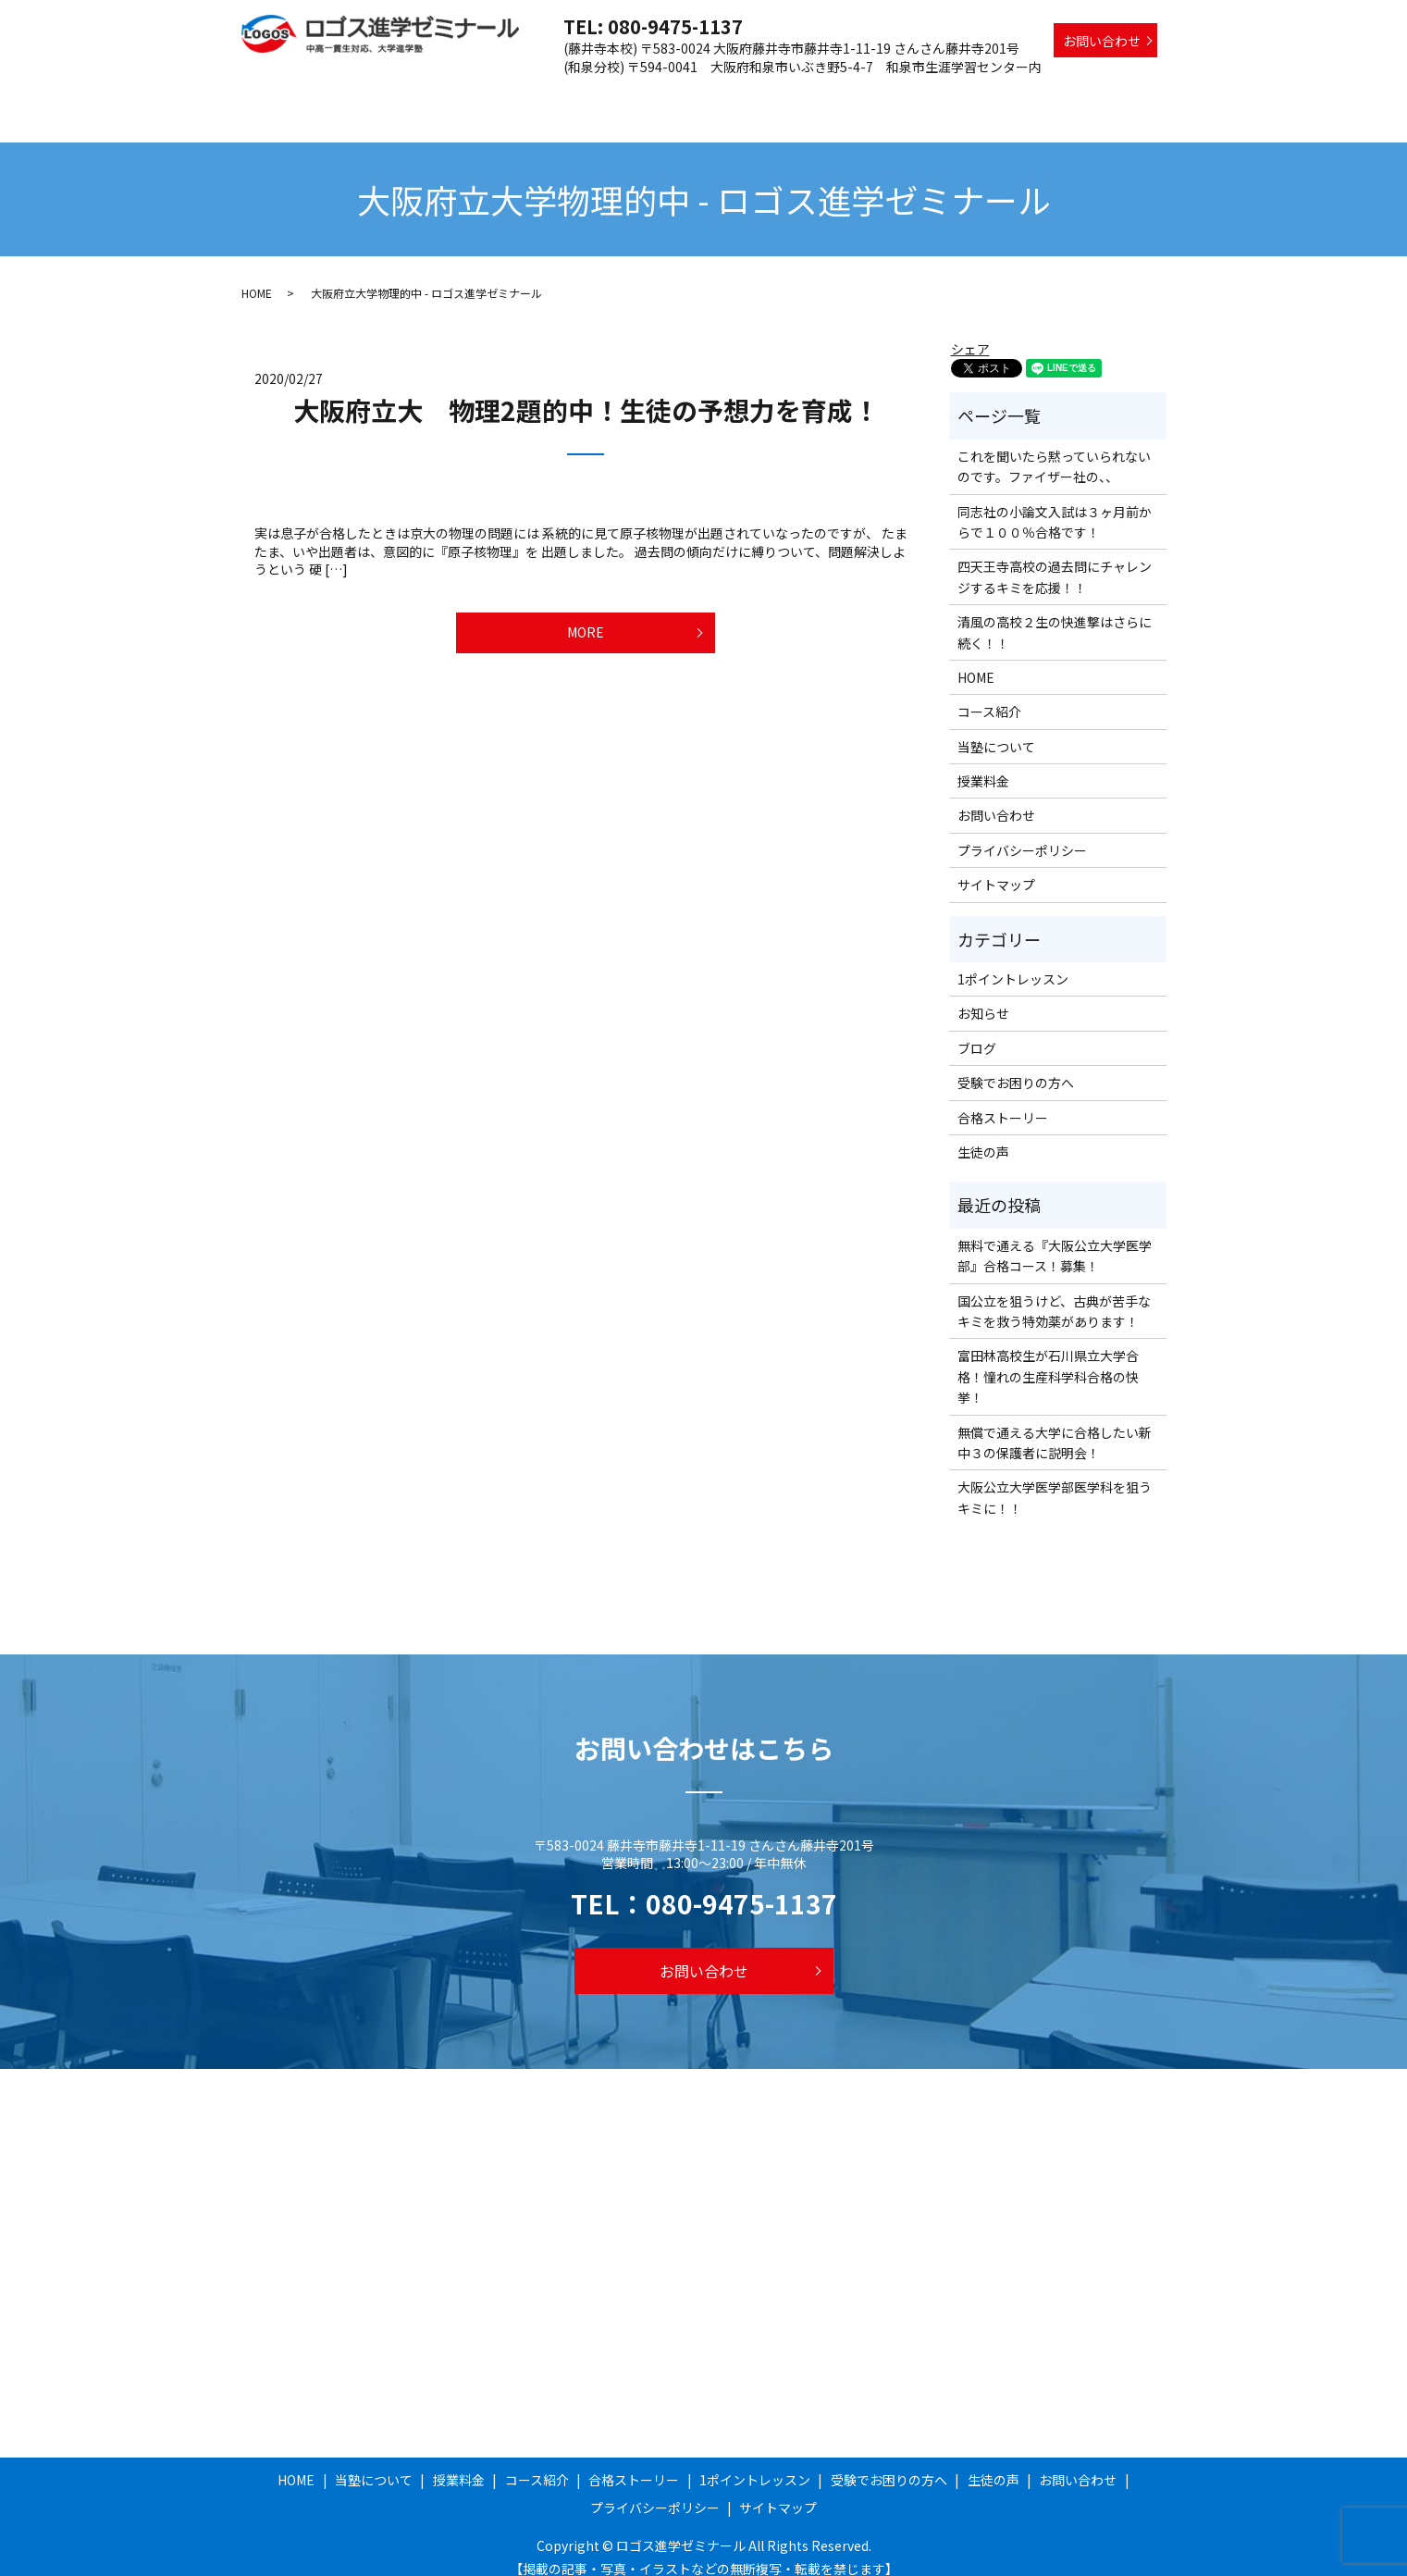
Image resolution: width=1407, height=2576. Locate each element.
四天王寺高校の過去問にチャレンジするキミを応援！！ (1054, 558)
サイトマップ (996, 867)
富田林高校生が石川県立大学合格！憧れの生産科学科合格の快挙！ (1048, 1359)
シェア (970, 331)
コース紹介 (671, 95)
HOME (429, 95)
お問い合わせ (1102, 40)
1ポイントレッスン (890, 95)
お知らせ (983, 995)
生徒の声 (1129, 95)
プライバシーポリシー (1022, 833)
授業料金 (592, 95)
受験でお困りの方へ (1025, 95)
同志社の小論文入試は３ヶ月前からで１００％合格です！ (1054, 504)
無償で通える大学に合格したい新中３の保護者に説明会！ (1054, 1425)
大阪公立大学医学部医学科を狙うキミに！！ (1054, 1479)
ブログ (976, 1031)
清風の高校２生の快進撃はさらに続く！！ (1054, 614)
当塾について (507, 95)
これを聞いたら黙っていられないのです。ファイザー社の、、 (1054, 448)
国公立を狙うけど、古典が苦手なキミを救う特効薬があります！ (1054, 1293)
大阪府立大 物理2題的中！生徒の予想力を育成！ (586, 392)
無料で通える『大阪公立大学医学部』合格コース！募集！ (1054, 1238)
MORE (586, 621)
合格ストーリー (768, 95)
